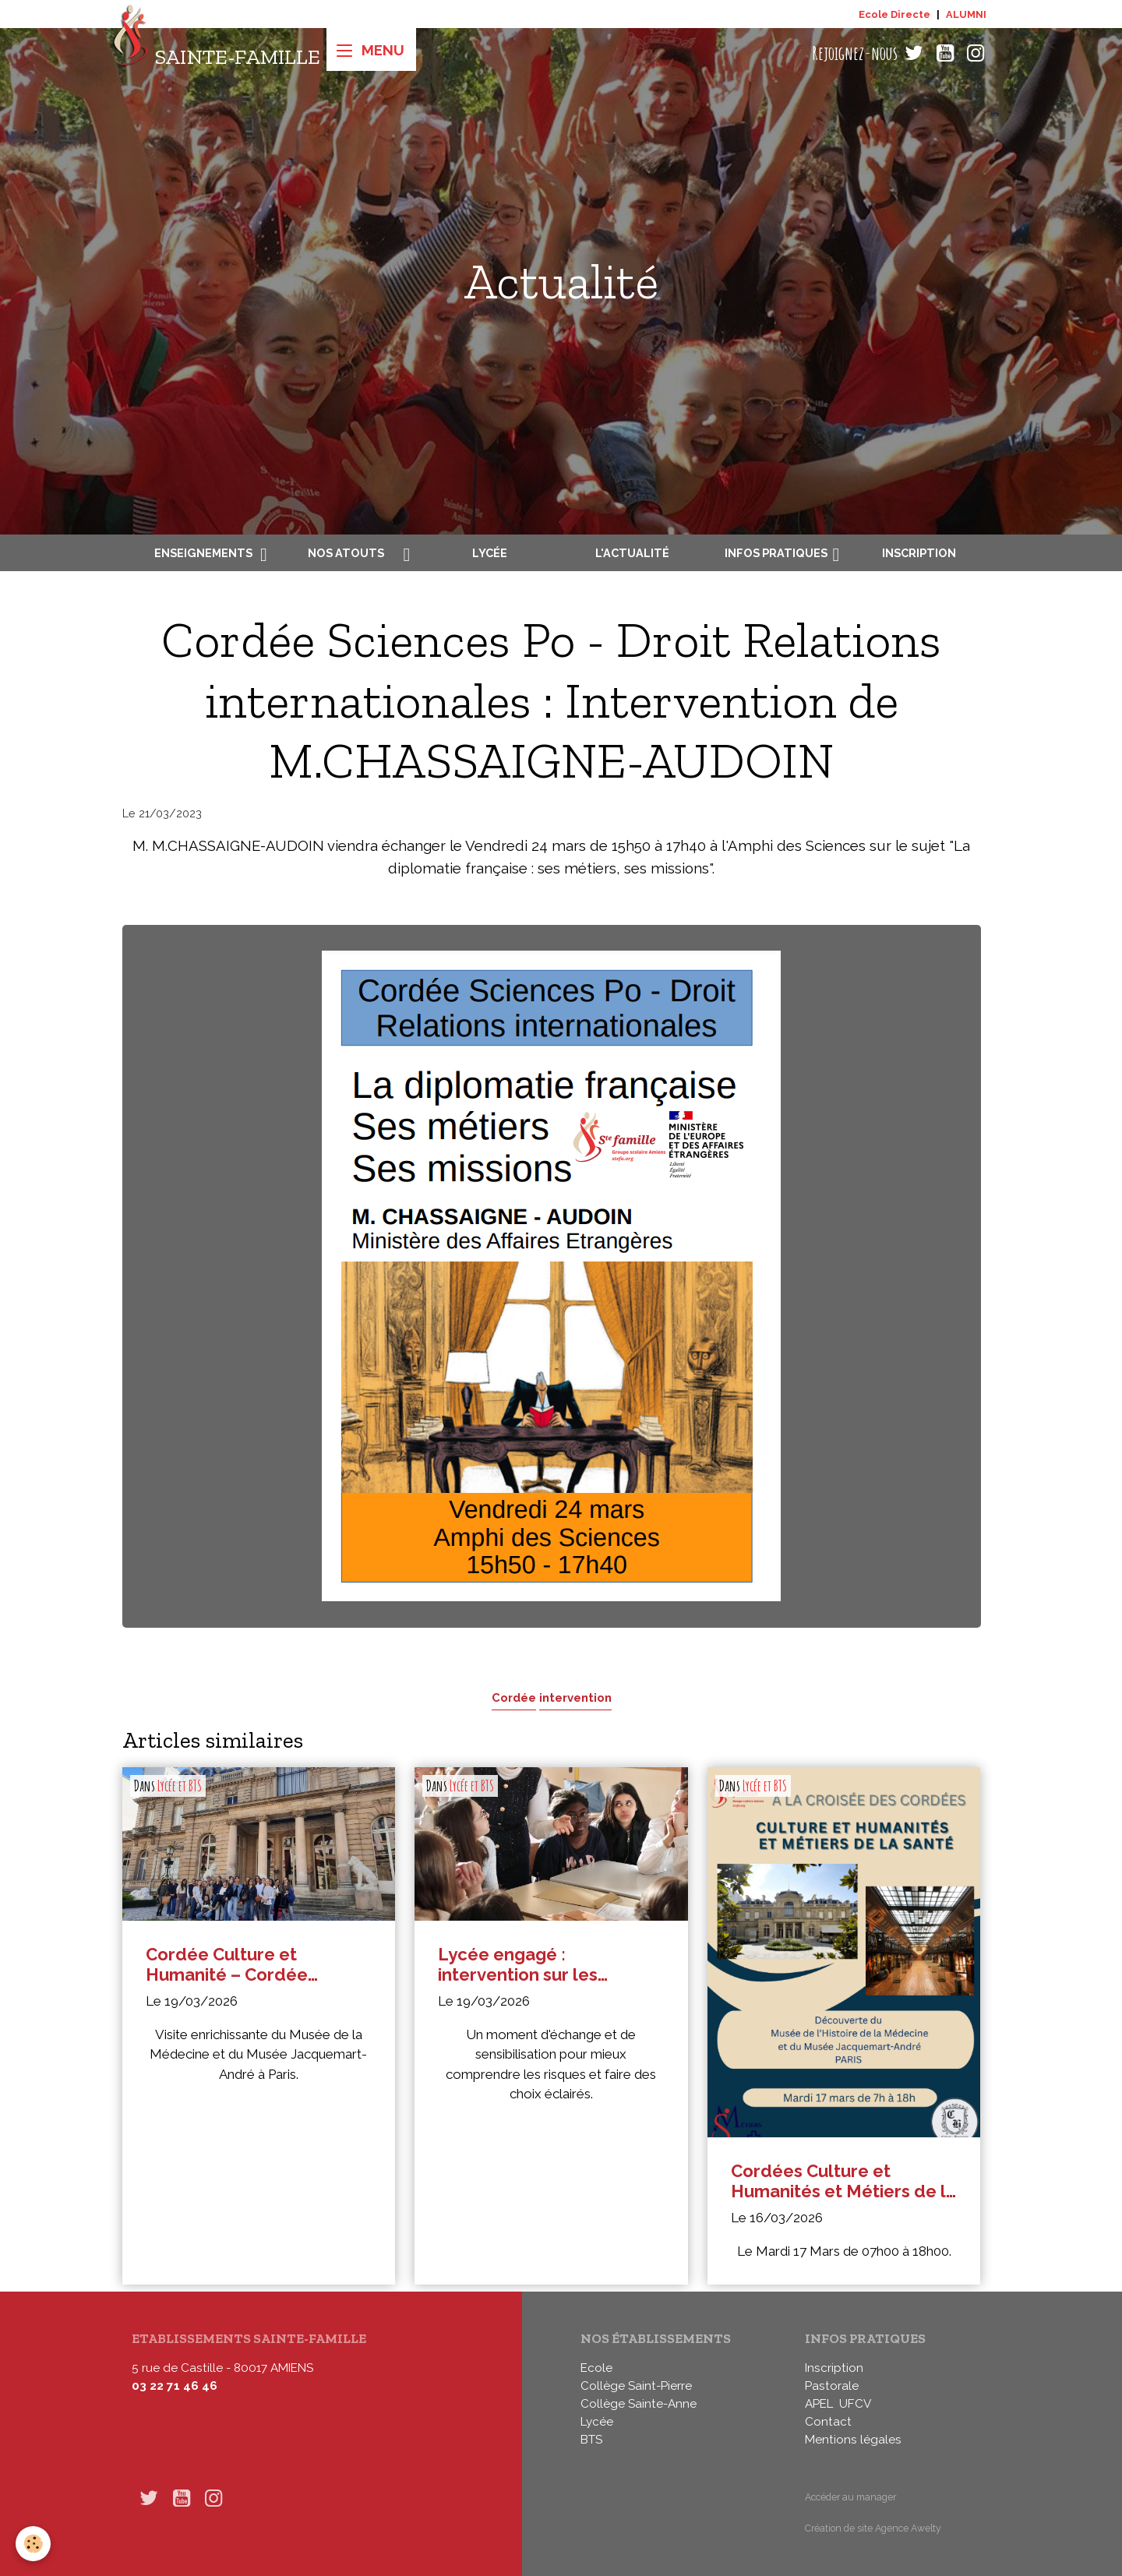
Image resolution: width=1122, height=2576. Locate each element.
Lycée (489, 552)
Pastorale (832, 2386)
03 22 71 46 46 (174, 2386)
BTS (591, 2440)
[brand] (216, 53)
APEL (819, 2404)
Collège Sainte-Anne (638, 2404)
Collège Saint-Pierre (636, 2386)
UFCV (855, 2404)
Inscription (919, 552)
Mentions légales (853, 2440)
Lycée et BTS (179, 1786)
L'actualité (632, 552)
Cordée (514, 1697)
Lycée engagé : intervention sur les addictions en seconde (533, 1964)
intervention (575, 1697)
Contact (828, 2422)
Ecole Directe (894, 14)
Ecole (596, 2368)
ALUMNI (966, 14)
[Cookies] (33, 2543)
